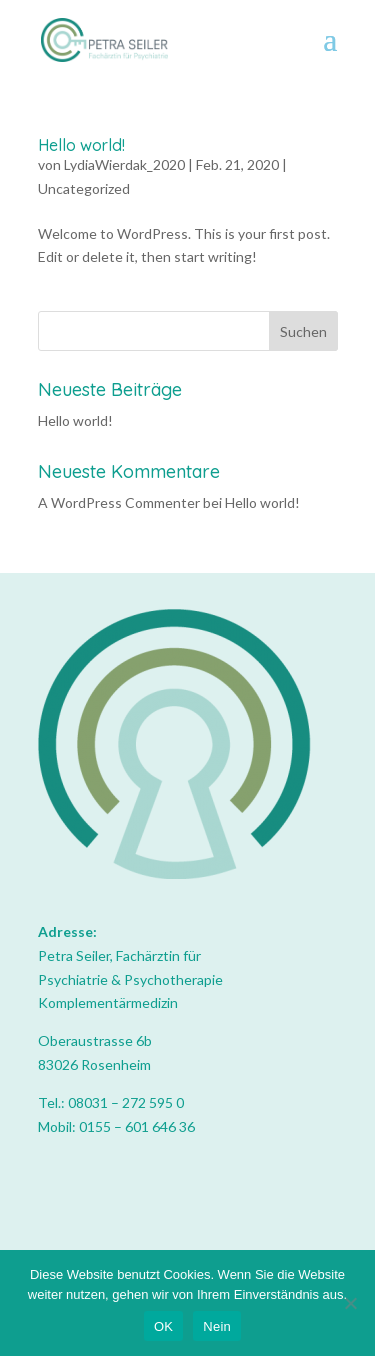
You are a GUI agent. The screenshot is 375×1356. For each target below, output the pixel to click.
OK (163, 1326)
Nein (217, 1326)
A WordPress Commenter (119, 502)
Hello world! (81, 145)
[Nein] (350, 1303)
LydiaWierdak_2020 (124, 164)
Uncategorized (84, 188)
